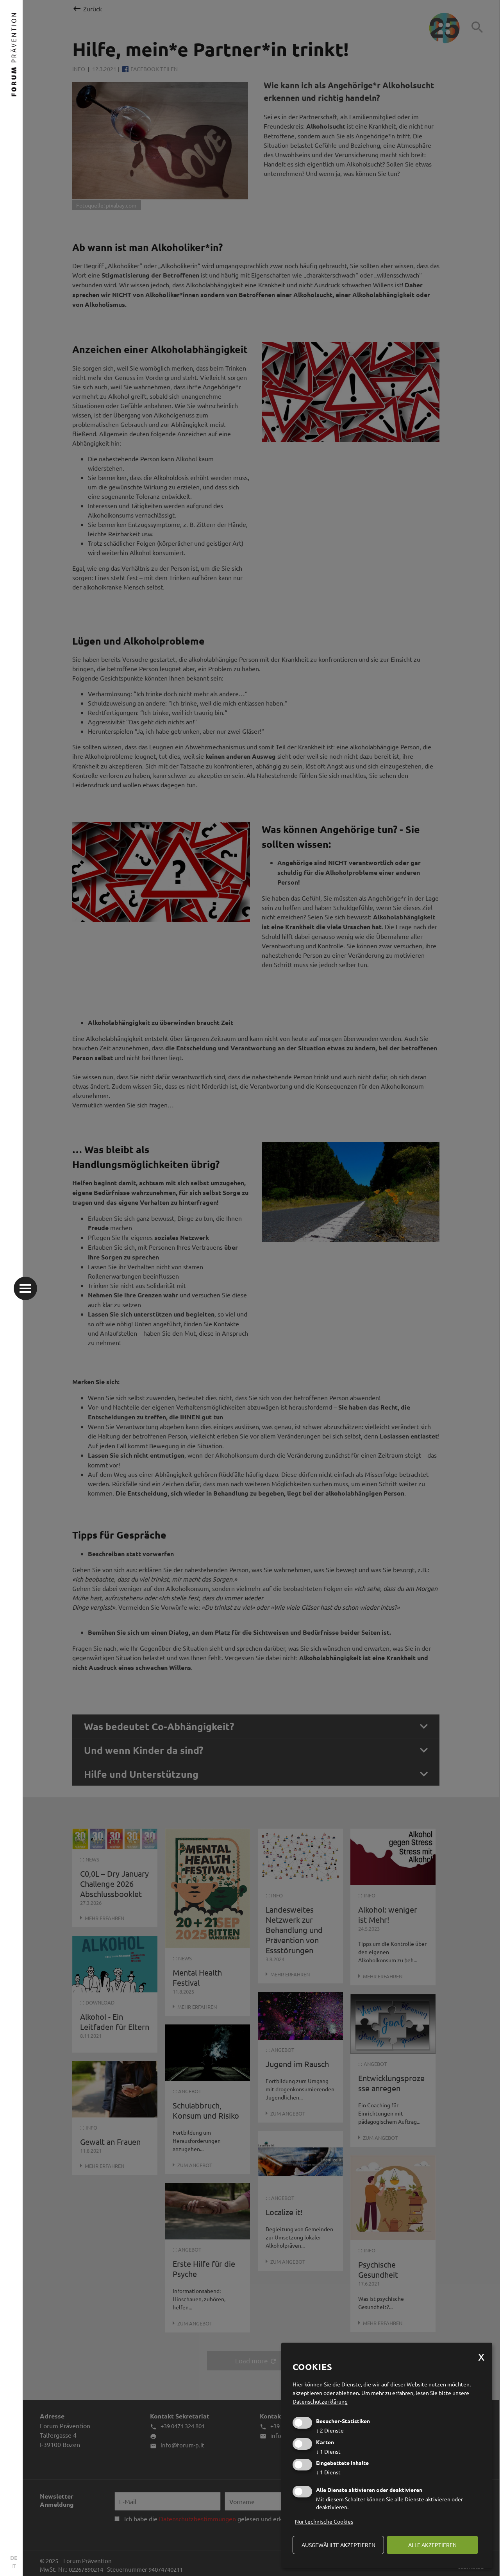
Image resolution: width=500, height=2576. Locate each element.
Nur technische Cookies (324, 2521)
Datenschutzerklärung (320, 2401)
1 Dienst (328, 2451)
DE (13, 2557)
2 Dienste (330, 2430)
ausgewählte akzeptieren (338, 2544)
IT (13, 2565)
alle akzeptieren (432, 2544)
